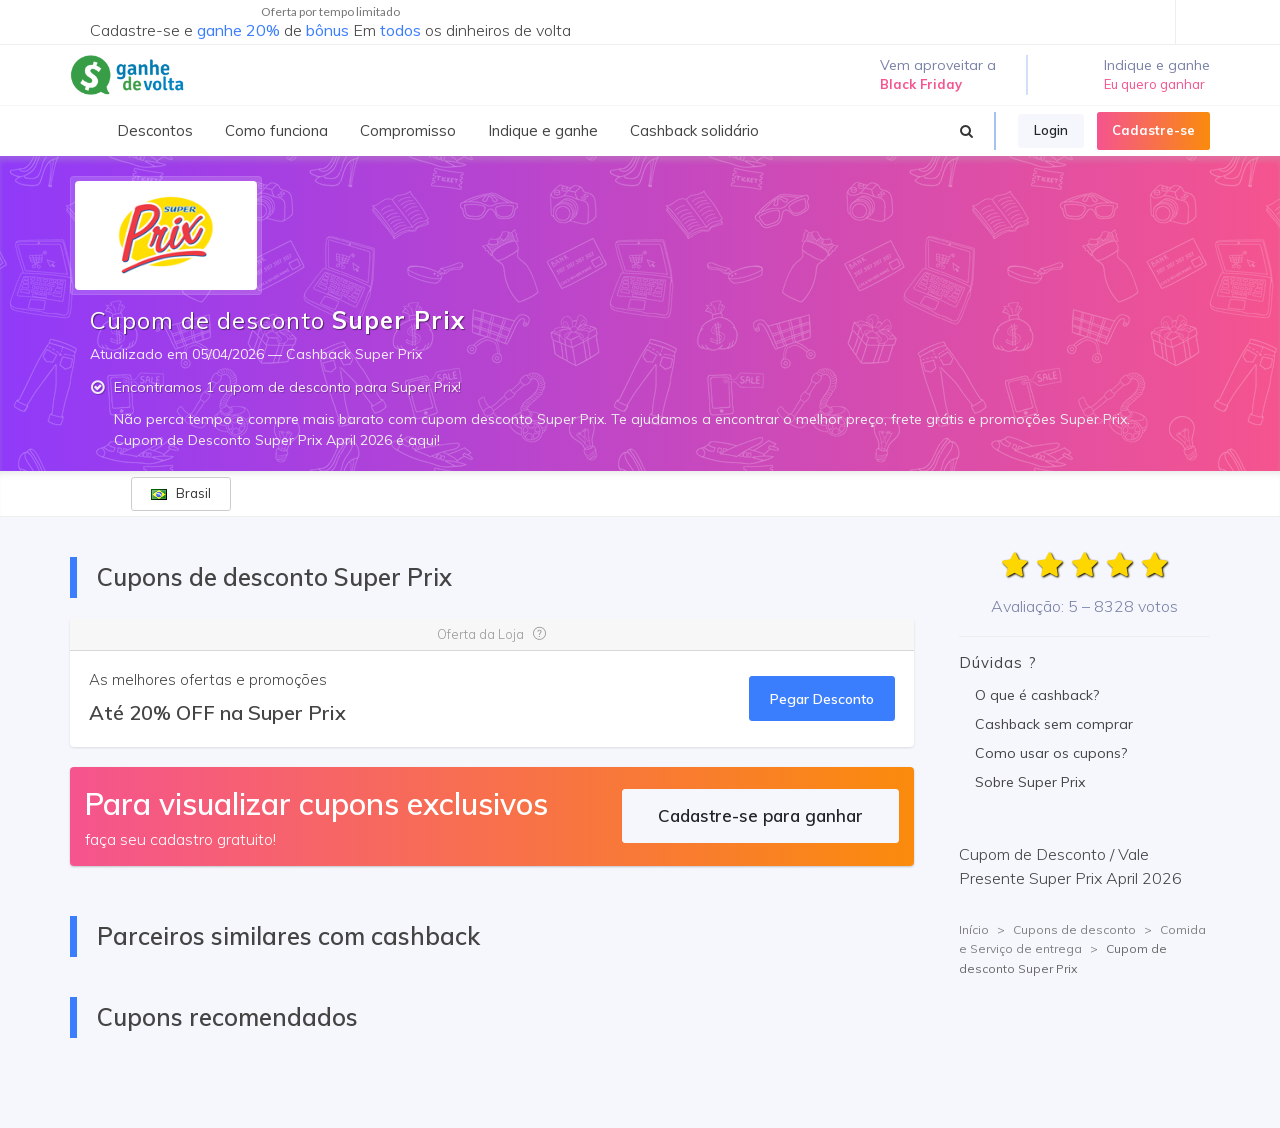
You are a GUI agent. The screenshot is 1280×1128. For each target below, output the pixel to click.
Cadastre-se (1153, 130)
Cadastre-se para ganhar (760, 815)
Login (1051, 130)
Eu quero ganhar (1154, 84)
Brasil (181, 493)
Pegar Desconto (822, 698)
